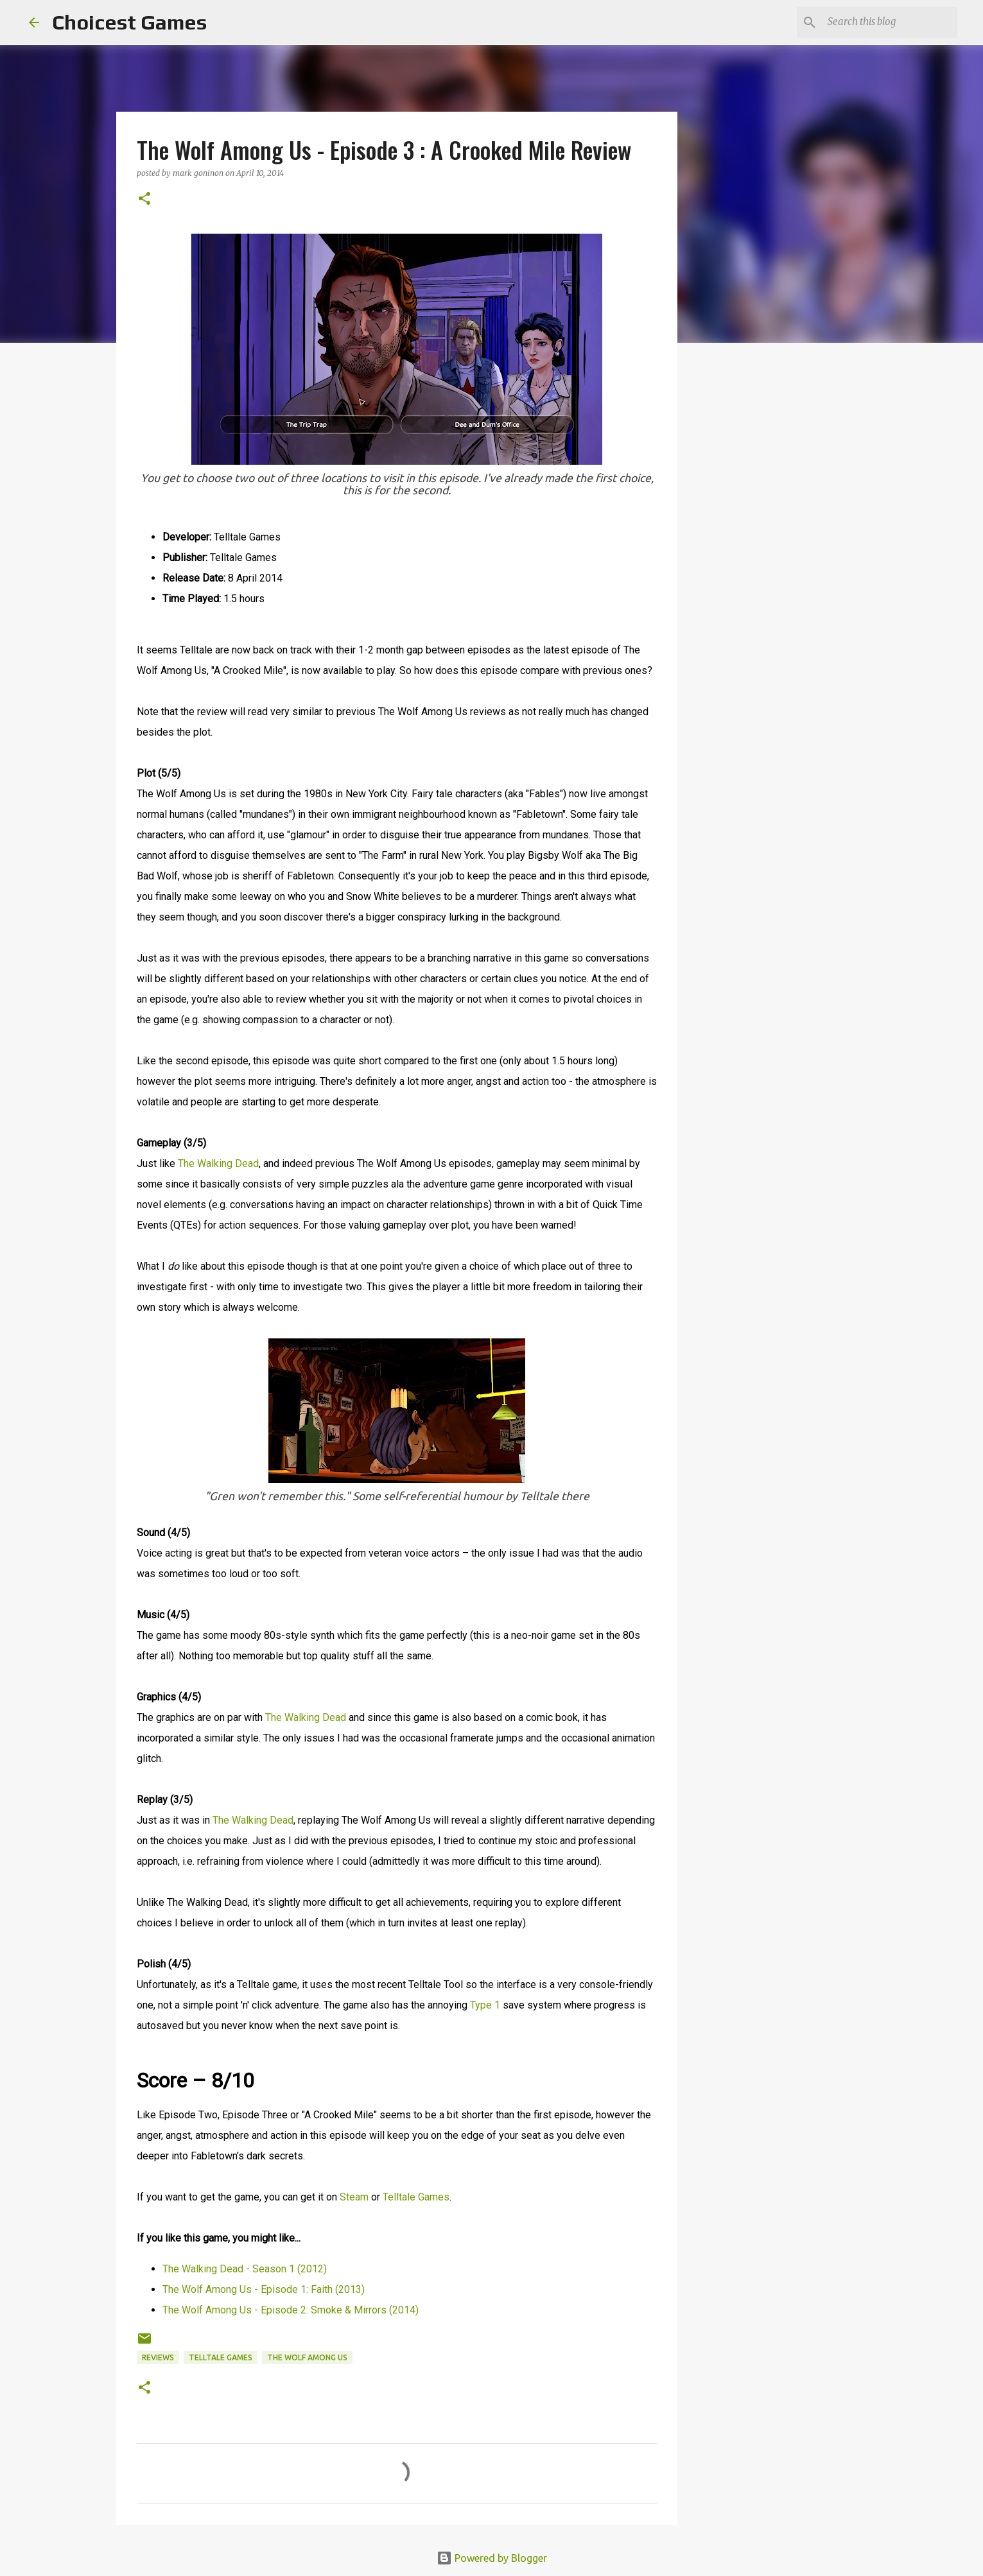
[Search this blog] (889, 22)
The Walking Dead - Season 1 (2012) (244, 2269)
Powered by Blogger (492, 2558)
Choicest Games (129, 22)
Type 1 (485, 2005)
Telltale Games (416, 2197)
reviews (158, 2357)
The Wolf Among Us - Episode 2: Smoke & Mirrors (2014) (290, 2310)
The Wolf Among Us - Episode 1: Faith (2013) (263, 2289)
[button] (144, 199)
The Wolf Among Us (307, 2357)
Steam (354, 2197)
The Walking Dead (218, 1163)
